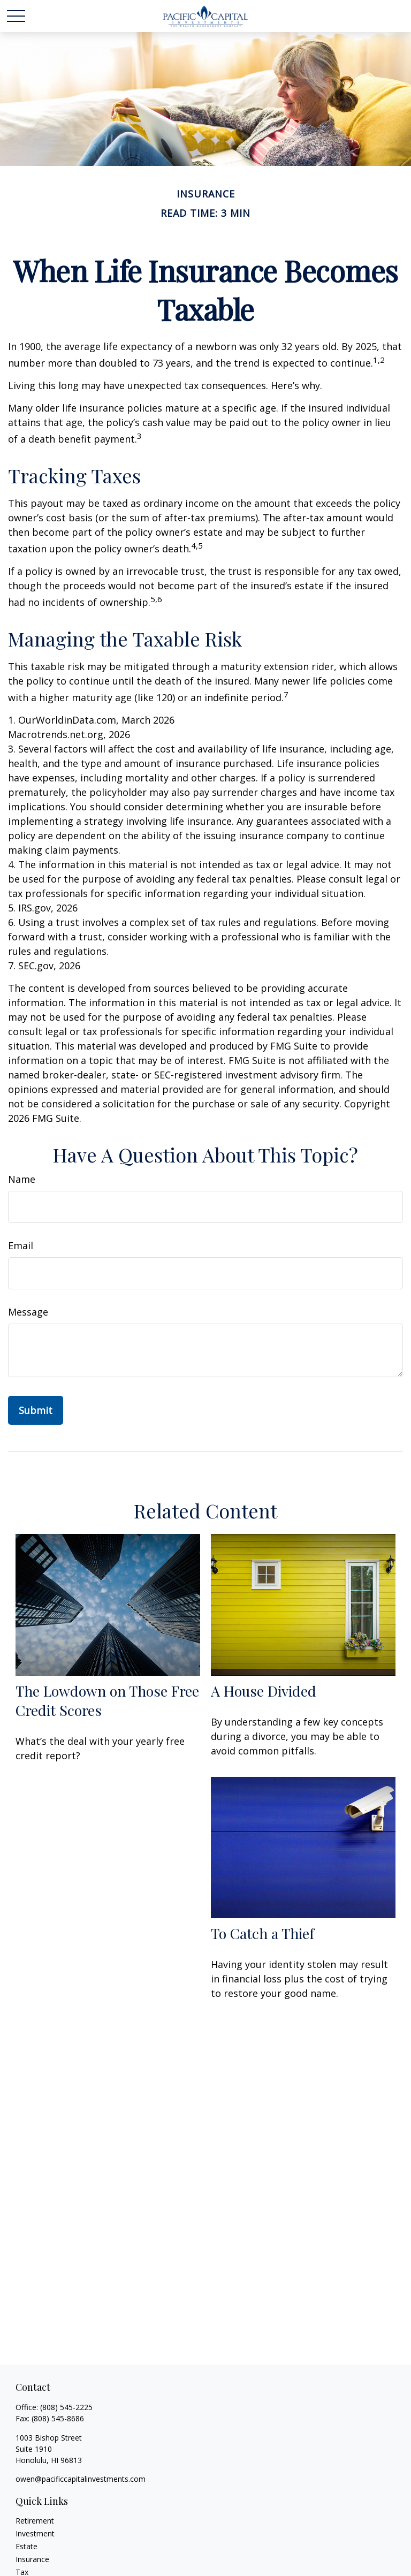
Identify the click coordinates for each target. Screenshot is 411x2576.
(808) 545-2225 (66, 2407)
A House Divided (263, 1690)
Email (20, 1245)
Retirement (35, 2521)
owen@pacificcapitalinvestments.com (81, 2479)
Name (21, 1179)
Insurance (32, 2559)
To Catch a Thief (262, 1933)
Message (28, 1311)
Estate (26, 2546)
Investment (35, 2533)
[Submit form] (35, 1410)
